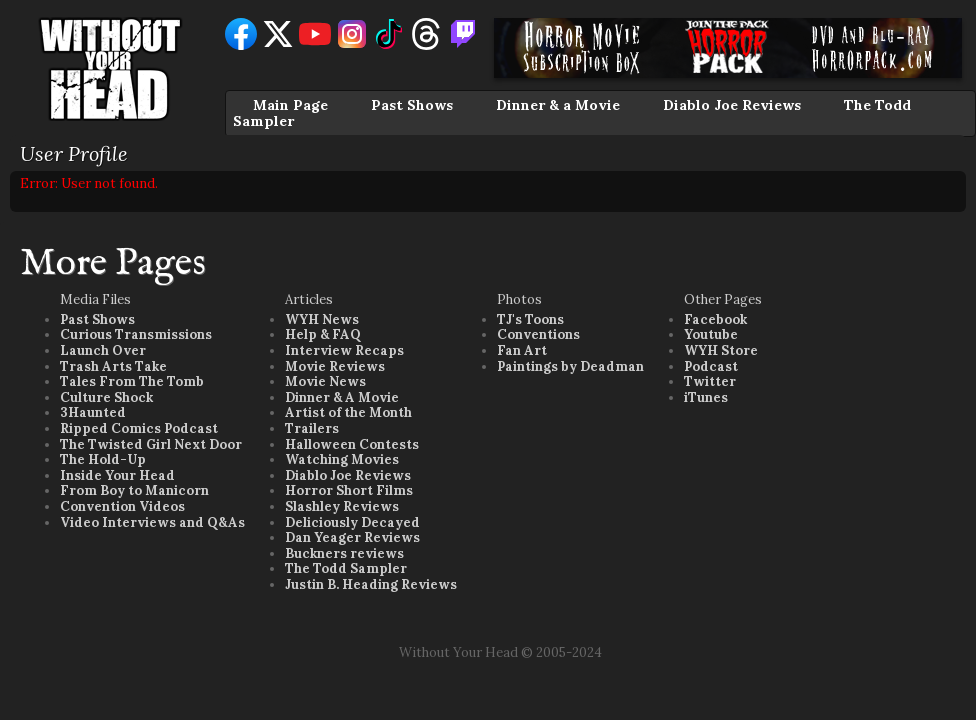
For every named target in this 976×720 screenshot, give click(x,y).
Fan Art (522, 350)
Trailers (312, 428)
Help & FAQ (323, 334)
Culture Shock (106, 397)
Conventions (538, 334)
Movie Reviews (335, 366)
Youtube (711, 334)
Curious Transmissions (136, 334)
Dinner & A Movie (342, 397)
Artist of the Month (348, 412)
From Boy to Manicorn (134, 490)
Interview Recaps (344, 350)
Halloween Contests (352, 444)
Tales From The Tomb (132, 381)
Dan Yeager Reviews (352, 537)
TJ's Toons (530, 319)
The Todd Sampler (346, 568)
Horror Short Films (349, 490)
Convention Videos (122, 506)
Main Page (290, 105)
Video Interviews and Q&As (152, 522)
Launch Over (103, 350)
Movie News (325, 381)
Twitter (710, 381)
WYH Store (721, 350)
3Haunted (93, 412)
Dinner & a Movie (558, 105)
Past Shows (412, 105)
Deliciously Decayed (352, 522)
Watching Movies (342, 459)
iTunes (706, 397)
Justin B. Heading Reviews (371, 584)
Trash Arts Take (113, 366)
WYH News (322, 319)
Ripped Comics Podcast (139, 428)
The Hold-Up (103, 459)
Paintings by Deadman (570, 366)
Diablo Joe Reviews (732, 105)
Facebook (715, 319)
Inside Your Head (117, 475)
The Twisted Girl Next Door (151, 444)
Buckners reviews (344, 553)
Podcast (711, 366)
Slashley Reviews (342, 506)
